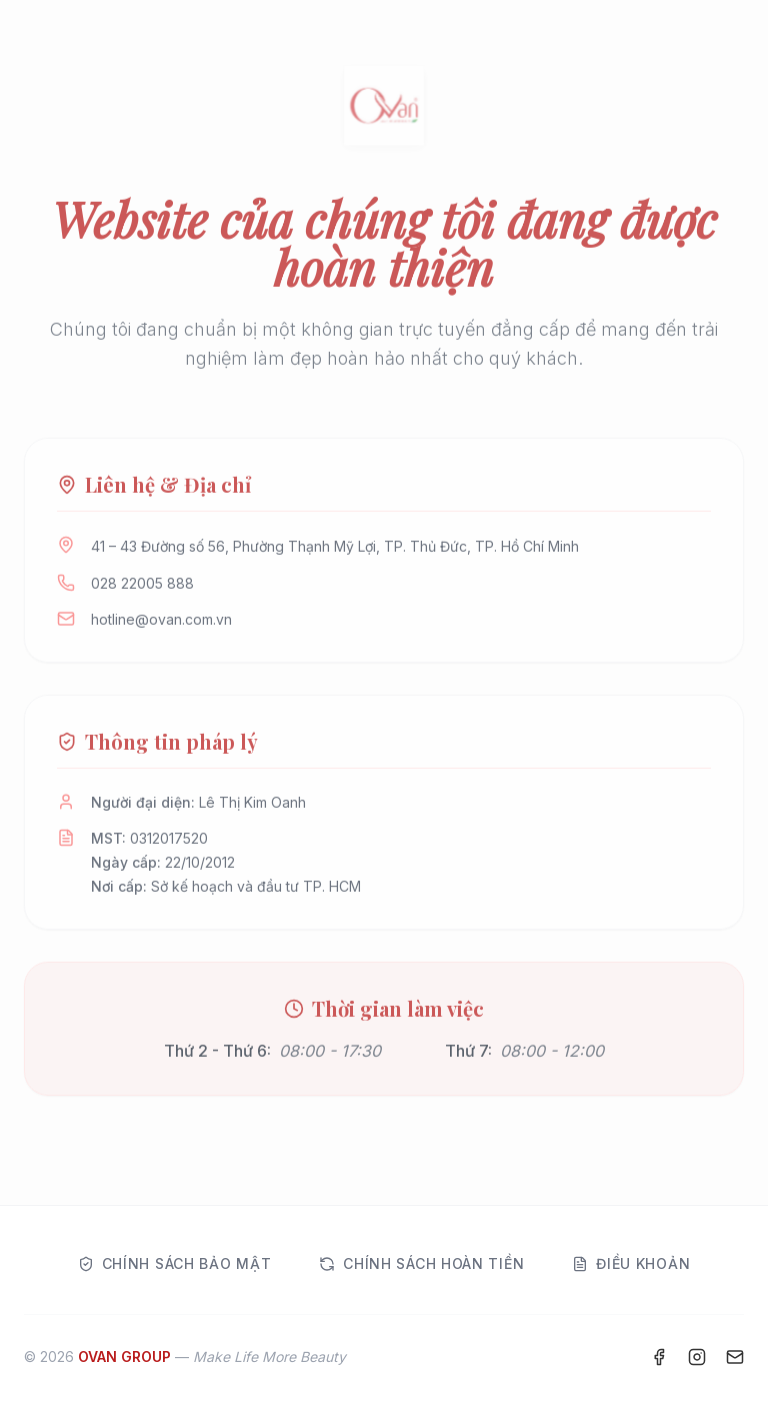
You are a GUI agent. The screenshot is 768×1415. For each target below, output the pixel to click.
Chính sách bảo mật (175, 1263)
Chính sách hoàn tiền (421, 1263)
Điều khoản (631, 1263)
